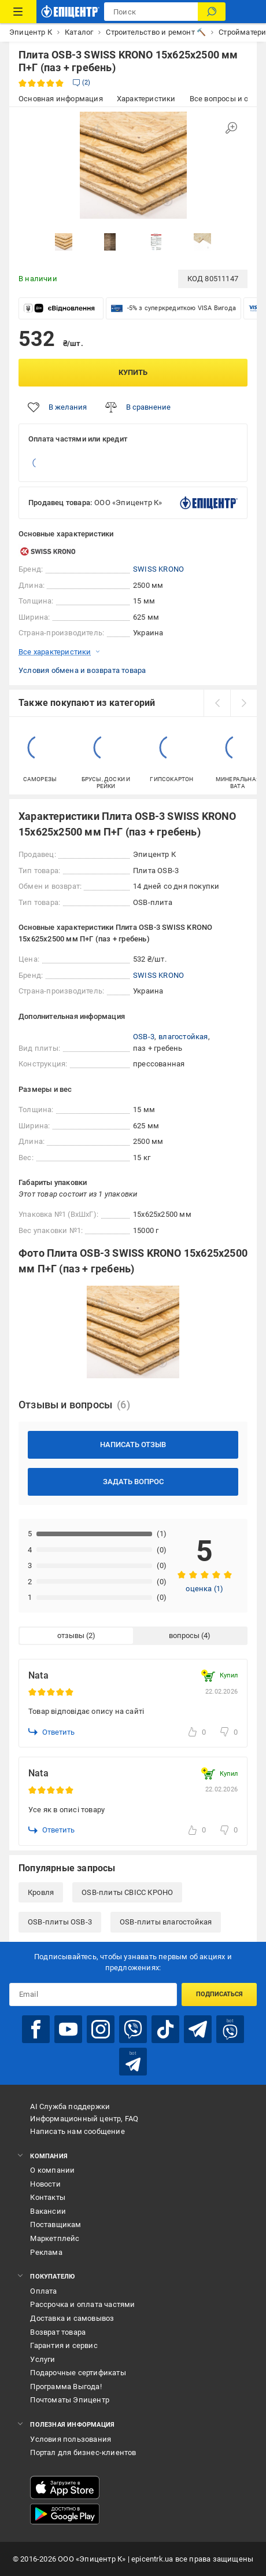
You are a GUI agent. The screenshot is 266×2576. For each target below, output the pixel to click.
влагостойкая (183, 1036)
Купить (133, 372)
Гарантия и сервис (63, 2345)
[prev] (217, 703)
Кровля (41, 1892)
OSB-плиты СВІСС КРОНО (127, 1892)
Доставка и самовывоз (72, 2318)
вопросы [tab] (184, 1635)
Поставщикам (55, 2224)
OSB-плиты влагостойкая (166, 1922)
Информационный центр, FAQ (84, 2118)
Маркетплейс (54, 2238)
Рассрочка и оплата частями (82, 2304)
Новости (45, 2184)
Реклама (46, 2252)
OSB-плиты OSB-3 (60, 1922)
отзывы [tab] (70, 1635)
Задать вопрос (133, 1481)
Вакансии (48, 2211)
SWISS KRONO (158, 569)
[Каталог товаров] (18, 11)
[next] (243, 703)
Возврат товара (58, 2332)
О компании (52, 2170)
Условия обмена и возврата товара (82, 670)
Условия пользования (70, 2439)
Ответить (51, 1731)
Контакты (47, 2197)
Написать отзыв (133, 1444)
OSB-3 (143, 1036)
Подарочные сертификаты (77, 2372)
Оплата (43, 2291)
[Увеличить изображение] (231, 127)
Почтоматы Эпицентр (69, 2399)
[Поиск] (212, 11)
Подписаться (219, 1994)
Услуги (42, 2359)
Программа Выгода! (65, 2386)
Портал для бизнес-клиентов (83, 2452)
